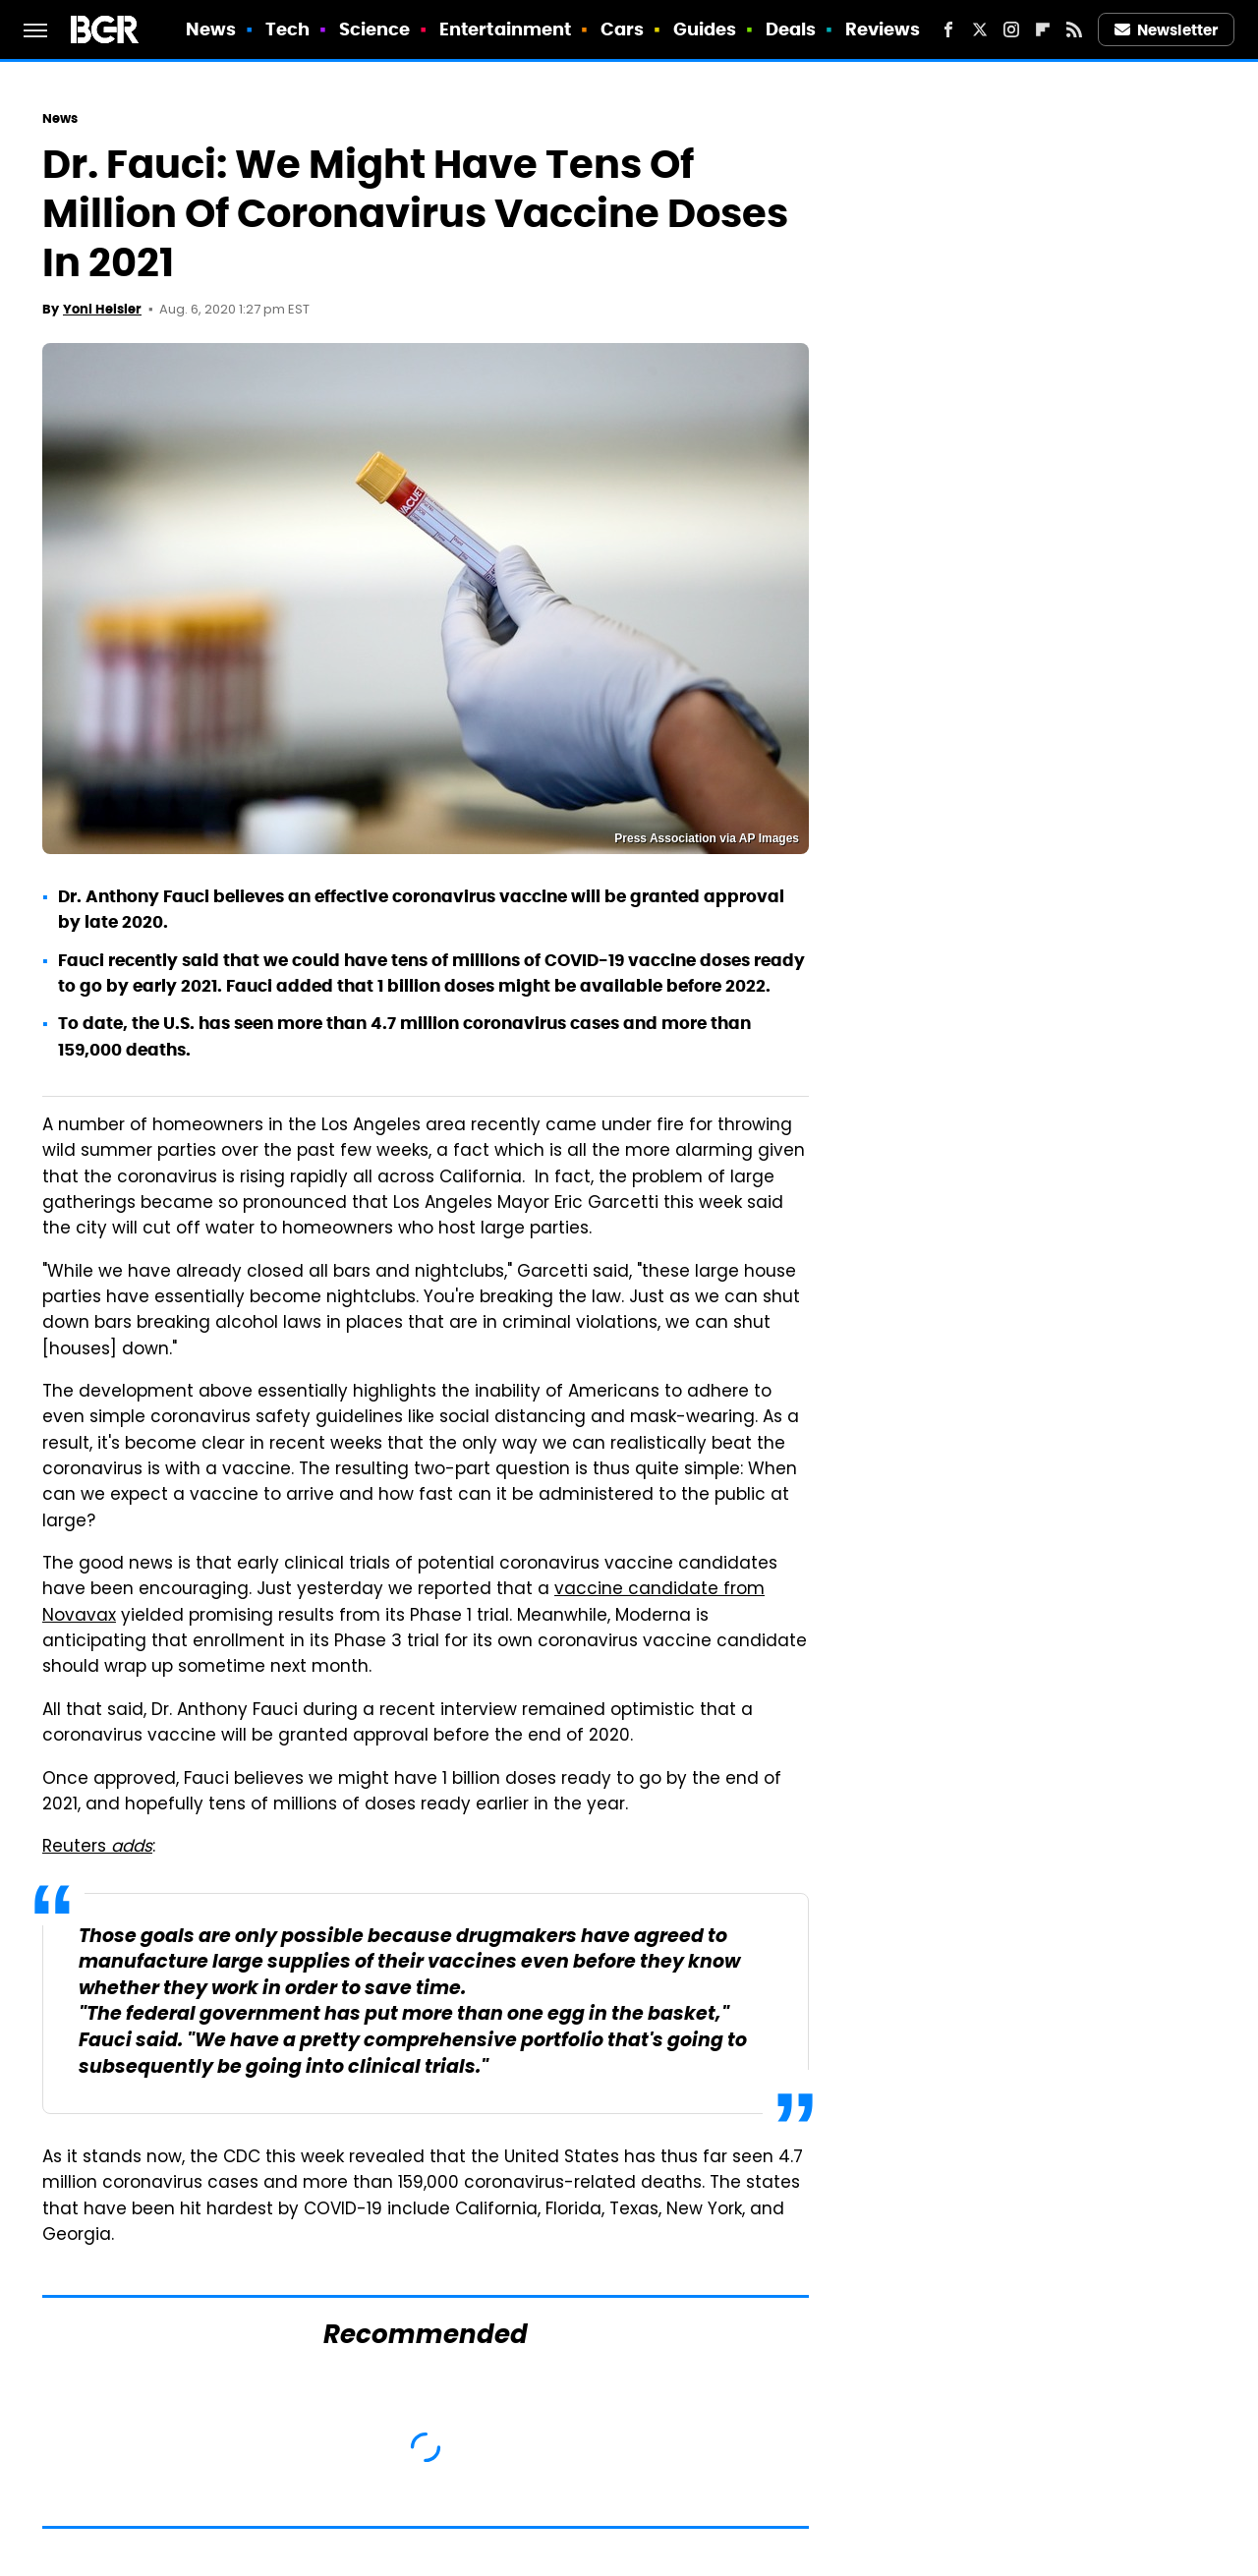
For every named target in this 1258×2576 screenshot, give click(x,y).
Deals (791, 29)
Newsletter (1167, 30)
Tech (287, 29)
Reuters (97, 1847)
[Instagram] (1011, 29)
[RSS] (1074, 29)
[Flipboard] (1043, 29)
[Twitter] (980, 29)
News (211, 29)
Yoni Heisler (102, 309)
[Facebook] (948, 29)
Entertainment (505, 29)
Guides (705, 29)
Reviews (883, 29)
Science (375, 29)
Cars (622, 29)
